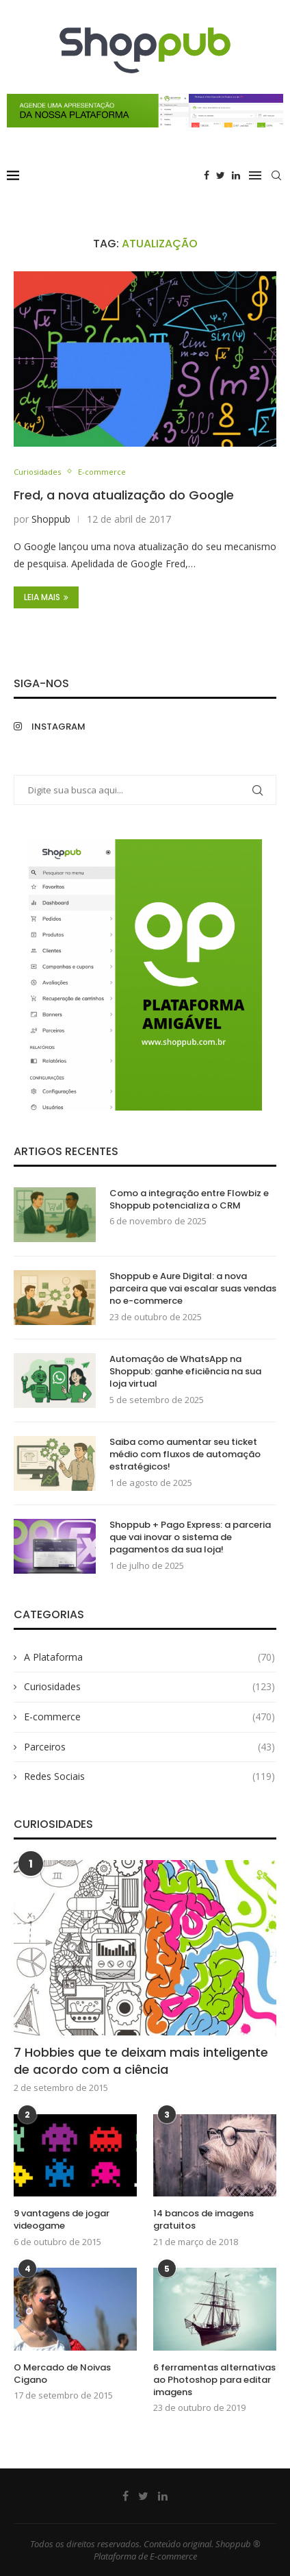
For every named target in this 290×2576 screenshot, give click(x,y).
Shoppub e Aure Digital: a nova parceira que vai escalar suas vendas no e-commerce (192, 1288)
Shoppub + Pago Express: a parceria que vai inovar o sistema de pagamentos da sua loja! (190, 1537)
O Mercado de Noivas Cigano (62, 2374)
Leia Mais (46, 597)
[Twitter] (220, 175)
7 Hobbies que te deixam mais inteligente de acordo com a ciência (141, 2061)
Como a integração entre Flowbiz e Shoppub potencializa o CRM (189, 1199)
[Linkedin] (236, 175)
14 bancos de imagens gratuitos (203, 2219)
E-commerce (102, 471)
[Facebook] (206, 175)
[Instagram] (76, 726)
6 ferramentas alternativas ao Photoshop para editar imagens (214, 2380)
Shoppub (50, 518)
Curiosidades (37, 471)
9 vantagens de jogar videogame (61, 2219)
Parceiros (149, 1747)
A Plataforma (149, 1657)
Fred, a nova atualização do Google (124, 495)
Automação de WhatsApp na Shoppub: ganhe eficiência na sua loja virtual (185, 1371)
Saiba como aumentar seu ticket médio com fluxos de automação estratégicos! (185, 1454)
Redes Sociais (149, 1776)
